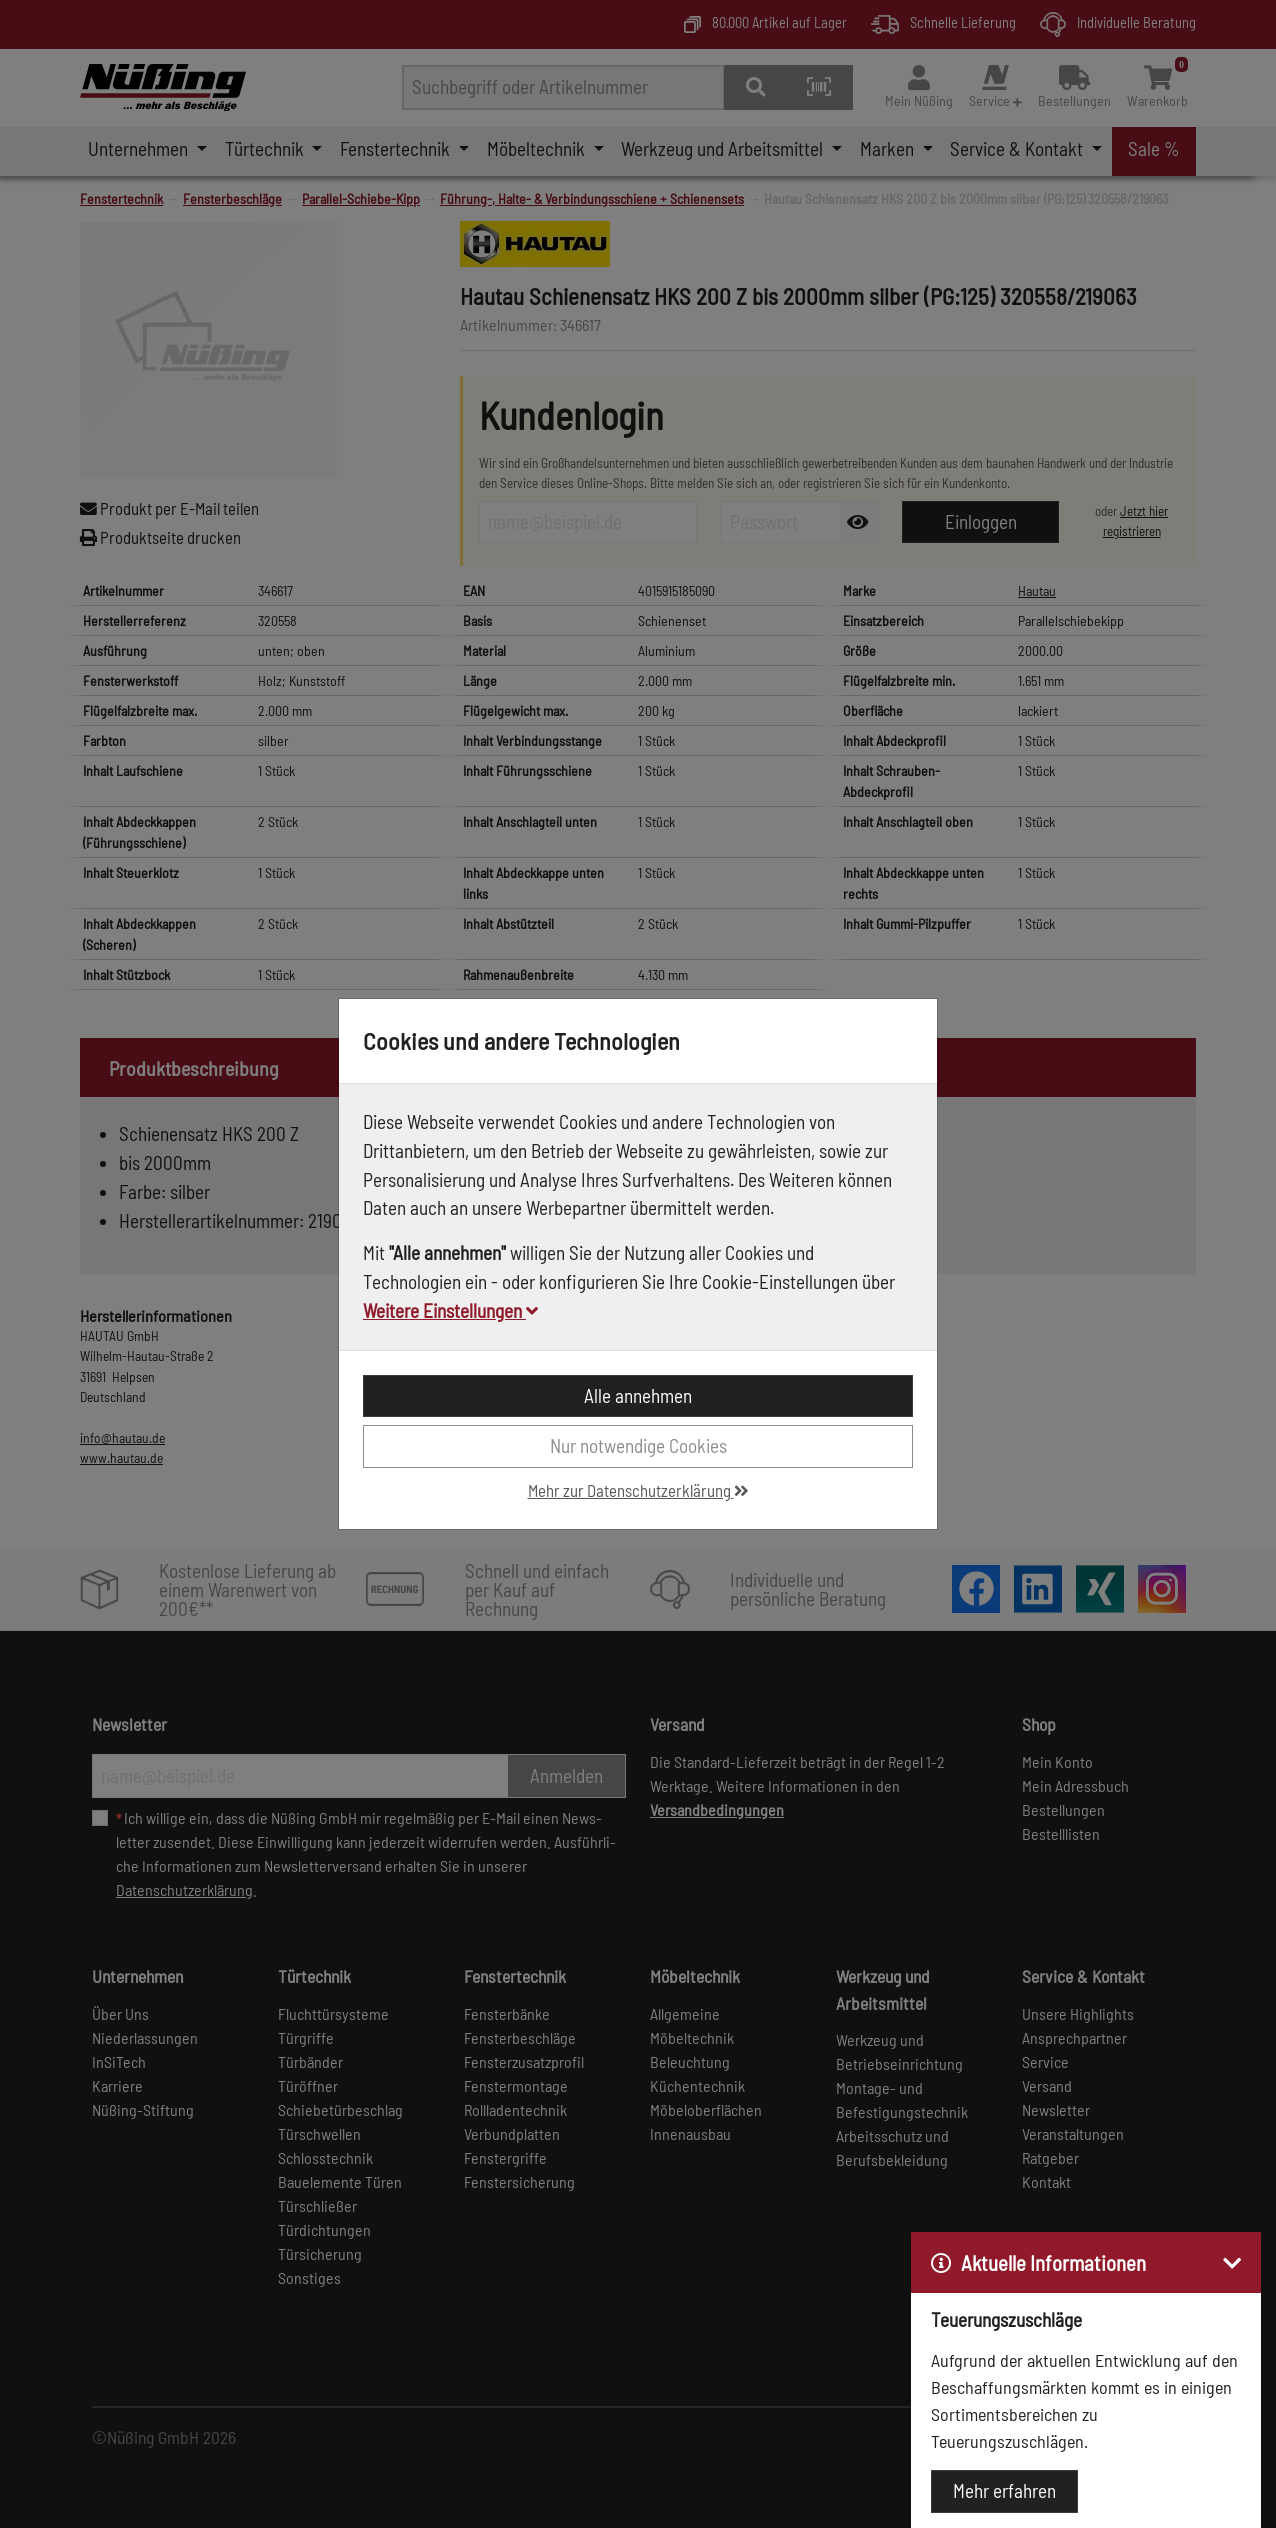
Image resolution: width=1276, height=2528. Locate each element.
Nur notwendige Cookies (638, 1445)
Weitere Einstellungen (450, 1310)
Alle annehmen (638, 1395)
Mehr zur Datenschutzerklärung (638, 1490)
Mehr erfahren (1004, 2490)
